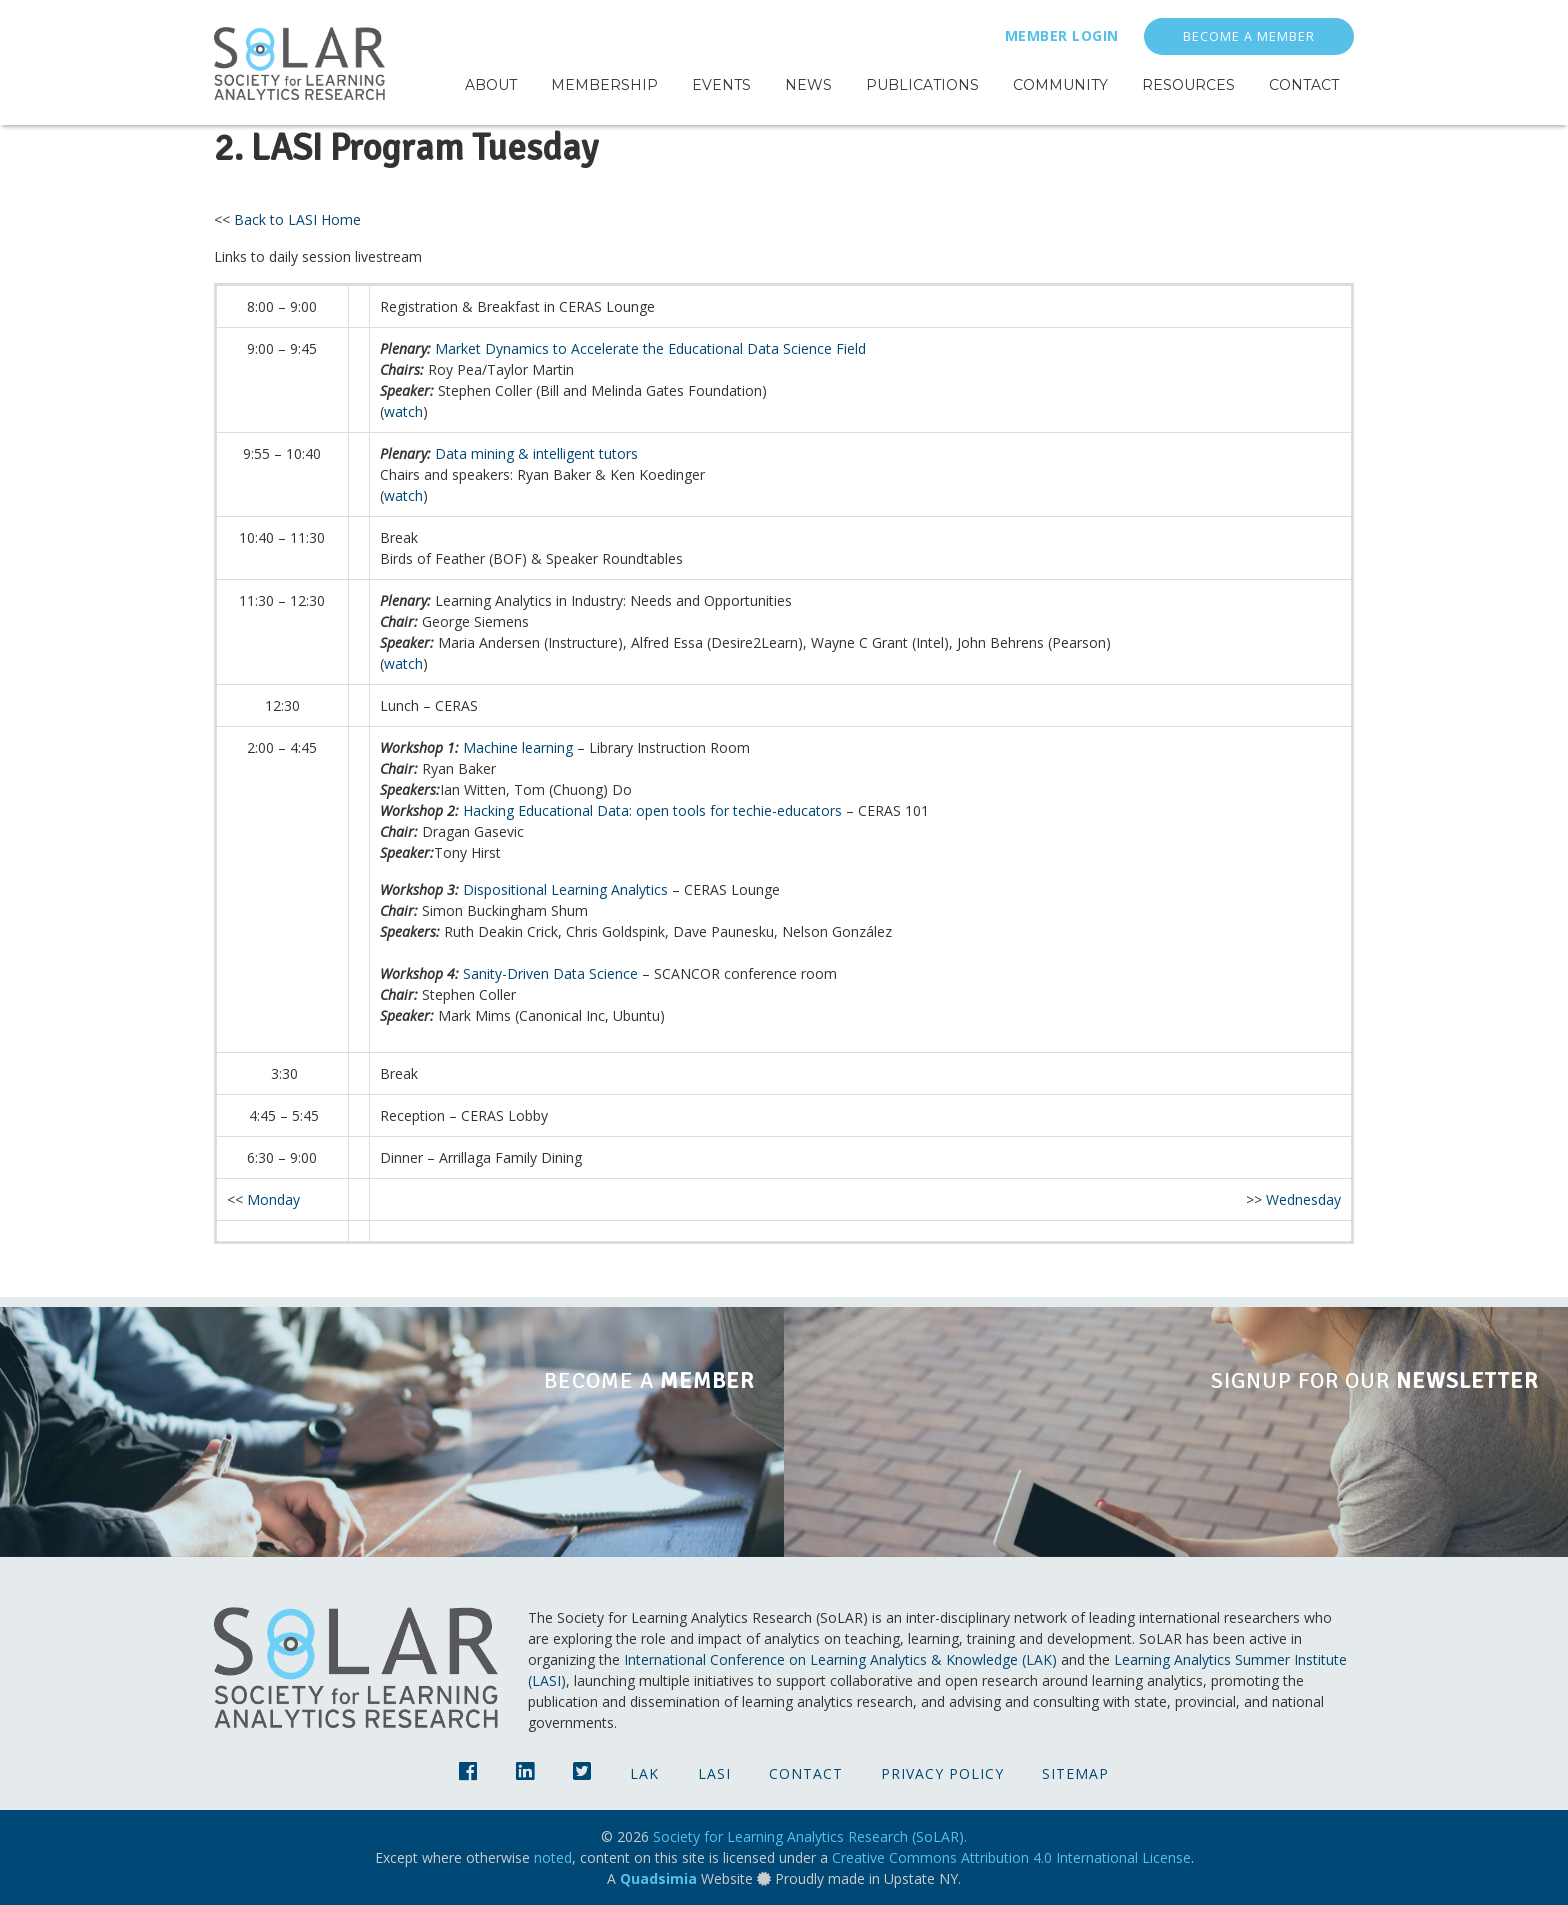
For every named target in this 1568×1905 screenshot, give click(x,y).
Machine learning (518, 747)
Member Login (1062, 35)
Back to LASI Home (297, 219)
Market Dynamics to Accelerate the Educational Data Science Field (650, 348)
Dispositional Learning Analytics (565, 889)
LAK (644, 1773)
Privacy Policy (942, 1773)
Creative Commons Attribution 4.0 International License (1011, 1857)
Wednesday (1303, 1199)
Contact (806, 1773)
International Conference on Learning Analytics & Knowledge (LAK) (840, 1659)
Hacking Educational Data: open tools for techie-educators (652, 810)
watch (403, 411)
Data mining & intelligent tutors (536, 453)
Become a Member (1249, 36)
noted (553, 1857)
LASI (714, 1773)
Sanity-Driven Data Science (550, 973)
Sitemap (1075, 1773)
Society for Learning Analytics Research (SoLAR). (810, 1836)
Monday (273, 1199)
